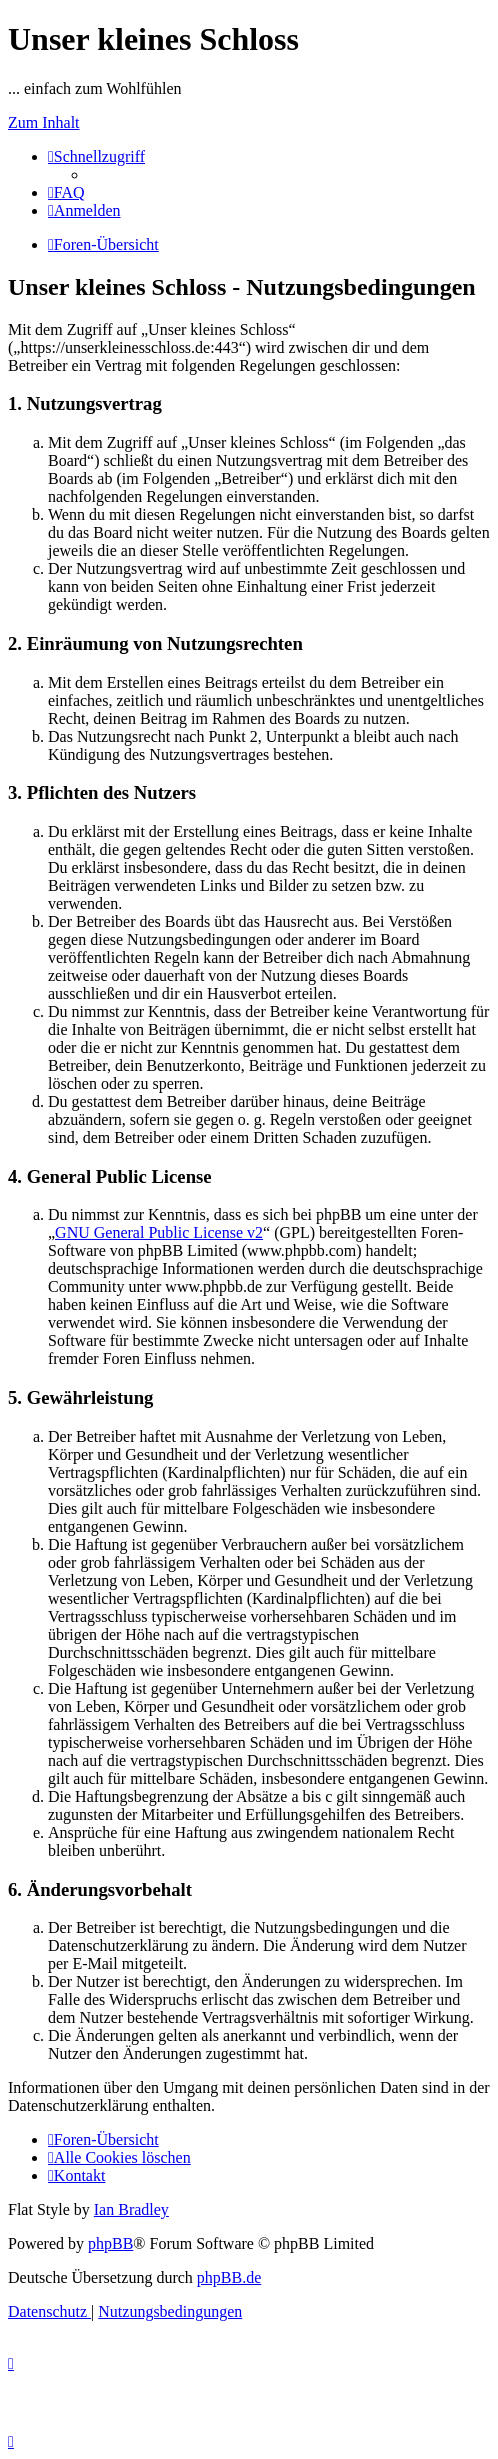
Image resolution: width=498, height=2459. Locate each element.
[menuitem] (66, 192)
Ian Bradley (131, 2209)
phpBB (110, 2243)
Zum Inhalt (44, 122)
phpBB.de (229, 2277)
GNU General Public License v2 (159, 1232)
